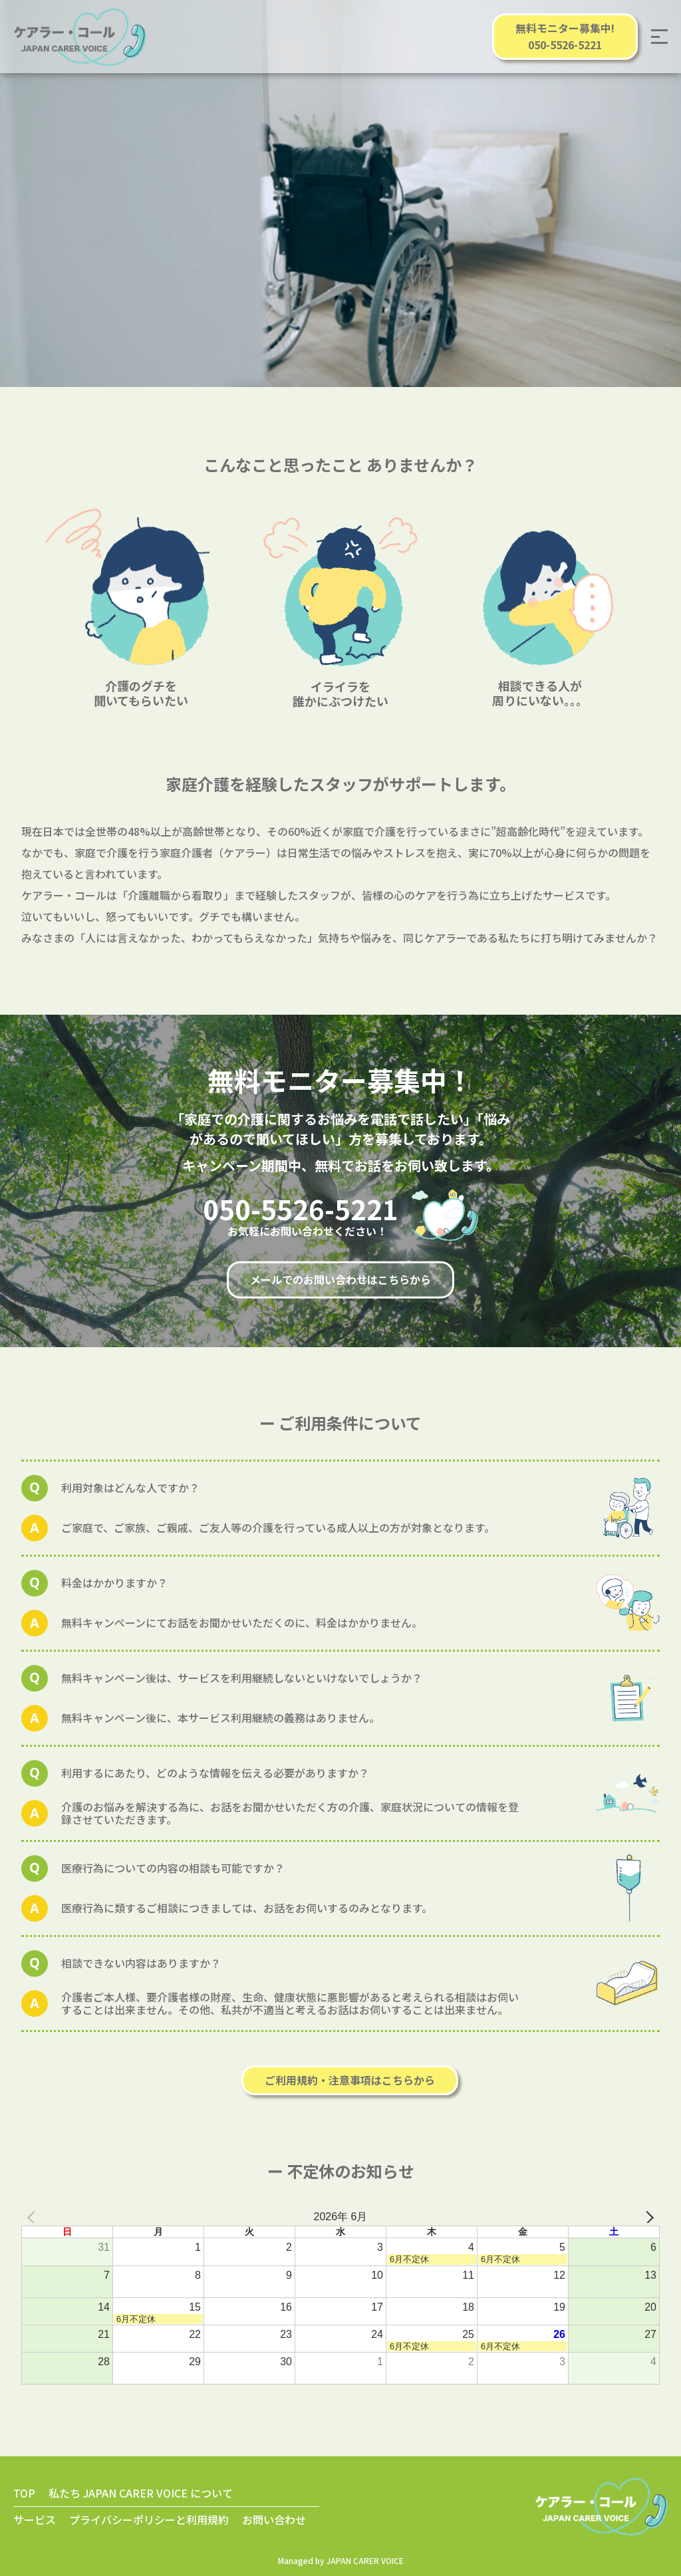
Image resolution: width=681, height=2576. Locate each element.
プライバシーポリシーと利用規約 (149, 2519)
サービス (34, 2519)
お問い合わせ (274, 2519)
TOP (24, 2493)
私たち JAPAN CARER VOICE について (141, 2493)
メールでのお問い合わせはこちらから (340, 1279)
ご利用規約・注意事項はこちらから (350, 2080)
